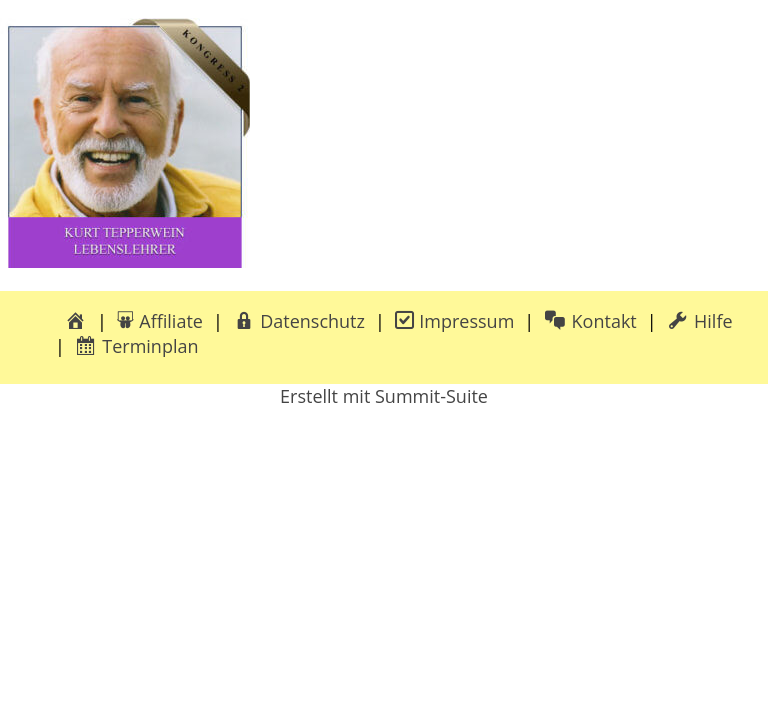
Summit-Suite (431, 396)
